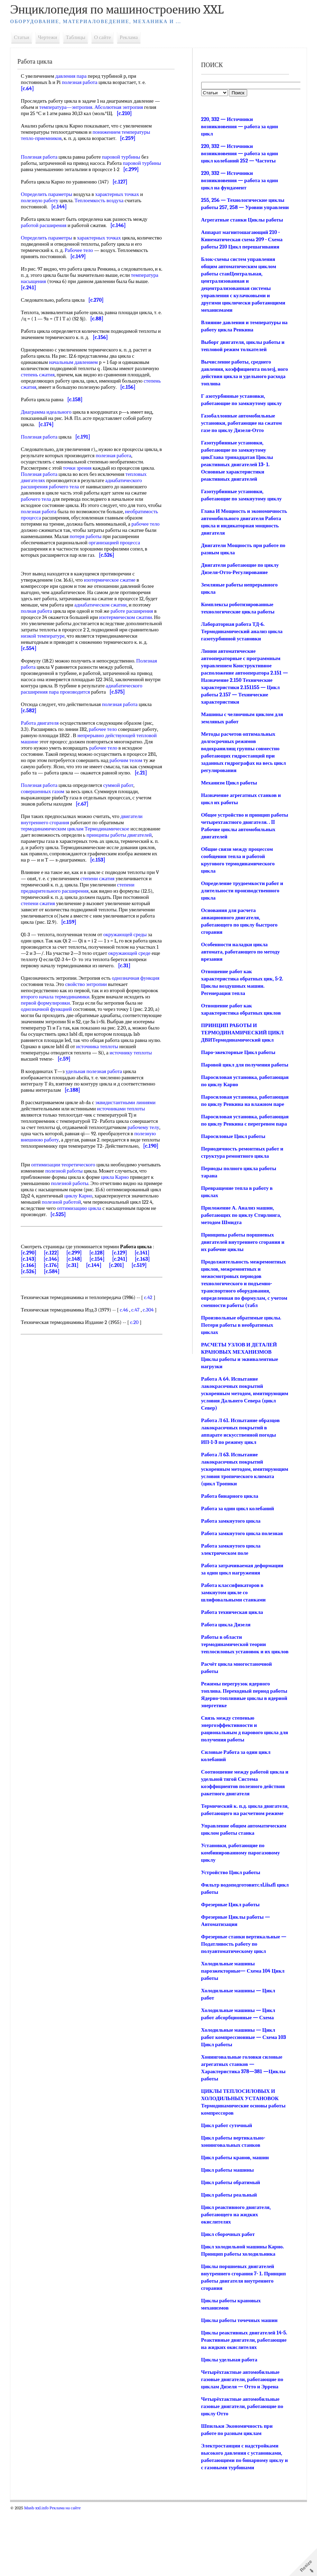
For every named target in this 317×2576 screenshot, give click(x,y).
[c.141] (146, 1309)
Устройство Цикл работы (229, 1930)
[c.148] (79, 1315)
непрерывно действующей (128, 760)
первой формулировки (77, 1046)
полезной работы (93, 1221)
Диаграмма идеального (51, 424)
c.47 (140, 1366)
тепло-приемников (46, 138)
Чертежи (52, 37)
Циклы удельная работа (228, 2425)
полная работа (41, 630)
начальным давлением (78, 368)
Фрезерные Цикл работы (229, 1962)
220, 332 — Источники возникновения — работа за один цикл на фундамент (238, 180)
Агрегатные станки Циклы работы (241, 227)
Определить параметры (51, 200)
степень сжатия (68, 381)
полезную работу (45, 207)
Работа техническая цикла (231, 1648)
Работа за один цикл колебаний (236, 1545)
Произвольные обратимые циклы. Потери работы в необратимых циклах (240, 1354)
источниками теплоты (126, 1152)
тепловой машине (45, 766)
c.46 (129, 1366)
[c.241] (124, 1315)
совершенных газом (47, 822)
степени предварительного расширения (83, 925)
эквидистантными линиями (130, 1146)
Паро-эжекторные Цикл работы (237, 1059)
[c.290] (33, 1309)
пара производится (112, 710)
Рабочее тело (96, 256)
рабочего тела (69, 499)
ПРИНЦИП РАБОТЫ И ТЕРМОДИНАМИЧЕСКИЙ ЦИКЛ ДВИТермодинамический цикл (241, 1040)
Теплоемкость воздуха (104, 207)
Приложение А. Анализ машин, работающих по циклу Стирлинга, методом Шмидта (240, 1244)
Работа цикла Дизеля (225, 1661)
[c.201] (121, 1321)
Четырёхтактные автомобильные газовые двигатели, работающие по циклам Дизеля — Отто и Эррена (241, 2444)
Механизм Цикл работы (228, 790)
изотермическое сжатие (114, 598)
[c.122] (56, 1309)
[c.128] (101, 1309)
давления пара (75, 76)
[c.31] (77, 1321)
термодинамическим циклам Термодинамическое (80, 860)
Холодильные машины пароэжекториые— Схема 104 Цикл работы (241, 2029)
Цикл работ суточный (225, 2183)
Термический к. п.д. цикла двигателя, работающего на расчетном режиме (232, 1856)
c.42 (153, 1353)
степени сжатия (107, 916)
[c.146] (56, 1315)
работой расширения (49, 231)
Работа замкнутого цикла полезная (241, 1570)
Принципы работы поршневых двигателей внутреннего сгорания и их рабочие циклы (241, 1271)
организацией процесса (51, 561)
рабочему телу (42, 1177)
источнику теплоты (47, 1102)
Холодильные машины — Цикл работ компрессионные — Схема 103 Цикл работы (242, 2095)
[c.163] (147, 1315)
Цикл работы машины (226, 2228)
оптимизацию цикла (48, 1264)
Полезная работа (44, 157)
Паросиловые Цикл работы (232, 1165)
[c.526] (33, 1327)
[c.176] (56, 1321)
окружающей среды (129, 972)
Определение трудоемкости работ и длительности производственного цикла (241, 897)
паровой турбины (126, 157)
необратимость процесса (53, 530)
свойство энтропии (111, 1028)
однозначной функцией (69, 1053)
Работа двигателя (45, 748)
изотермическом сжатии (130, 636)
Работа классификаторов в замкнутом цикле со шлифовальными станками (232, 1628)
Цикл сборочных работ (227, 2292)
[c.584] (57, 1327)
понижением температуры (126, 132)
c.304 (153, 1366)
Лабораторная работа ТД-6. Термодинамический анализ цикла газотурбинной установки (241, 638)
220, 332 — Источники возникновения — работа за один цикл (238, 126)
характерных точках (122, 200)
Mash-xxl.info (41, 2573)
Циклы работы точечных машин (238, 2378)
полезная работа (84, 82)
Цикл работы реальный (228, 2253)
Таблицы (80, 37)
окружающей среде (47, 997)
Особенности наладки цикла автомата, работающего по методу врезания (239, 959)
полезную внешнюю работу (92, 1183)
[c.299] (79, 1309)
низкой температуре (88, 654)
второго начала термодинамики (93, 1040)
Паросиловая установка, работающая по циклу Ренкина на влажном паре (240, 1118)
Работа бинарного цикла (228, 1532)
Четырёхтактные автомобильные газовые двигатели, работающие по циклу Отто (241, 2471)
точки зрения (82, 480)
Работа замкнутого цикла (230, 1557)
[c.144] (98, 1321)
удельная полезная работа (99, 1115)
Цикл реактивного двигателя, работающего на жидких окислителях (235, 2272)
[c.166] (33, 1321)
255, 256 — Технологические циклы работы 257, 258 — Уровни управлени (241, 207)
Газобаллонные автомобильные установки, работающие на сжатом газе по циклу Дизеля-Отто (240, 430)
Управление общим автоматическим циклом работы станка (238, 1883)
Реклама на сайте (69, 2573)
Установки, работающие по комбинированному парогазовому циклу (239, 1910)
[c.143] (33, 1315)
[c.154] (102, 1315)
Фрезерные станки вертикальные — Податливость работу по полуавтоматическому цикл (239, 2002)
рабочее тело (76, 542)
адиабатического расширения (58, 710)
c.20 (139, 1378)
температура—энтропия (76, 107)
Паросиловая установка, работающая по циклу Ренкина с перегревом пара (238, 1145)
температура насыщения (53, 287)
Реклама (134, 37)
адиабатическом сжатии (105, 623)
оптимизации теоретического (68, 1214)
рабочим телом (42, 791)
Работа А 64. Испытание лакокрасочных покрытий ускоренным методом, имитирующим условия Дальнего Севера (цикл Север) (239, 1422)
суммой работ (123, 816)
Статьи (26, 37)
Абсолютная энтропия (129, 107)
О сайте (107, 37)
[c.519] (144, 1321)
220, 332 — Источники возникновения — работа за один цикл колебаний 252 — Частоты (238, 153)
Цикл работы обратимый (229, 2240)
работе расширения (136, 630)
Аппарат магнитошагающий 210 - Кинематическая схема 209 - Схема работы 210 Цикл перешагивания (241, 246)
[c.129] (124, 1309)
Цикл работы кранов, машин (234, 2215)
